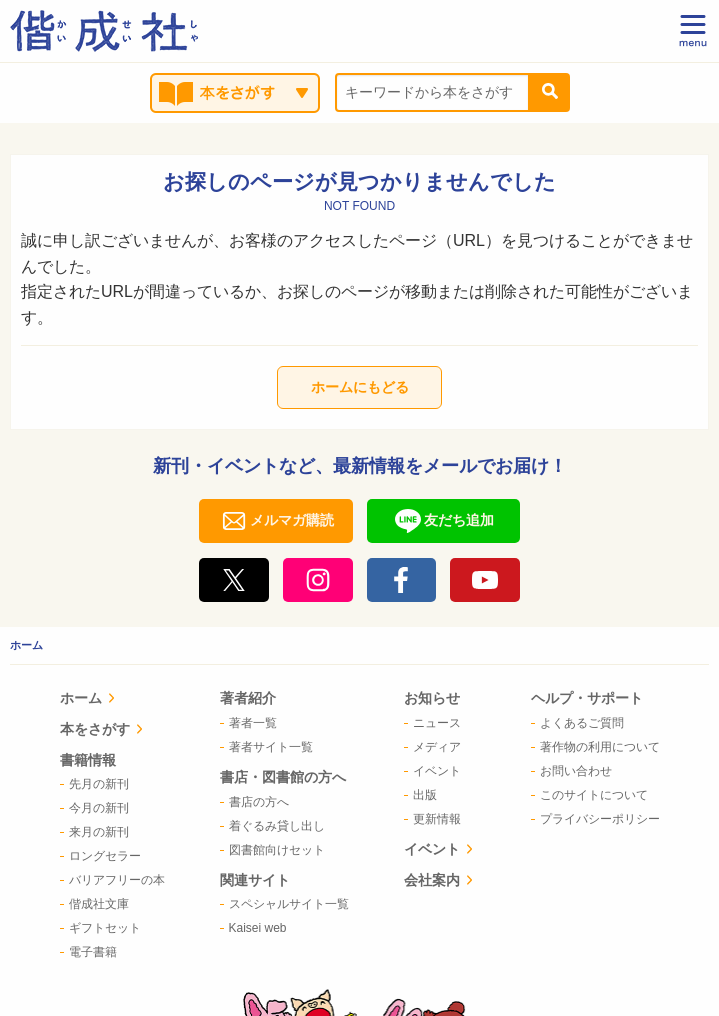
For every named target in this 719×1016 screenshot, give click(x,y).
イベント (435, 729)
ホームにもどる (360, 387)
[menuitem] (122, 700)
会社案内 (435, 760)
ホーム (26, 645)
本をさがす (120, 729)
